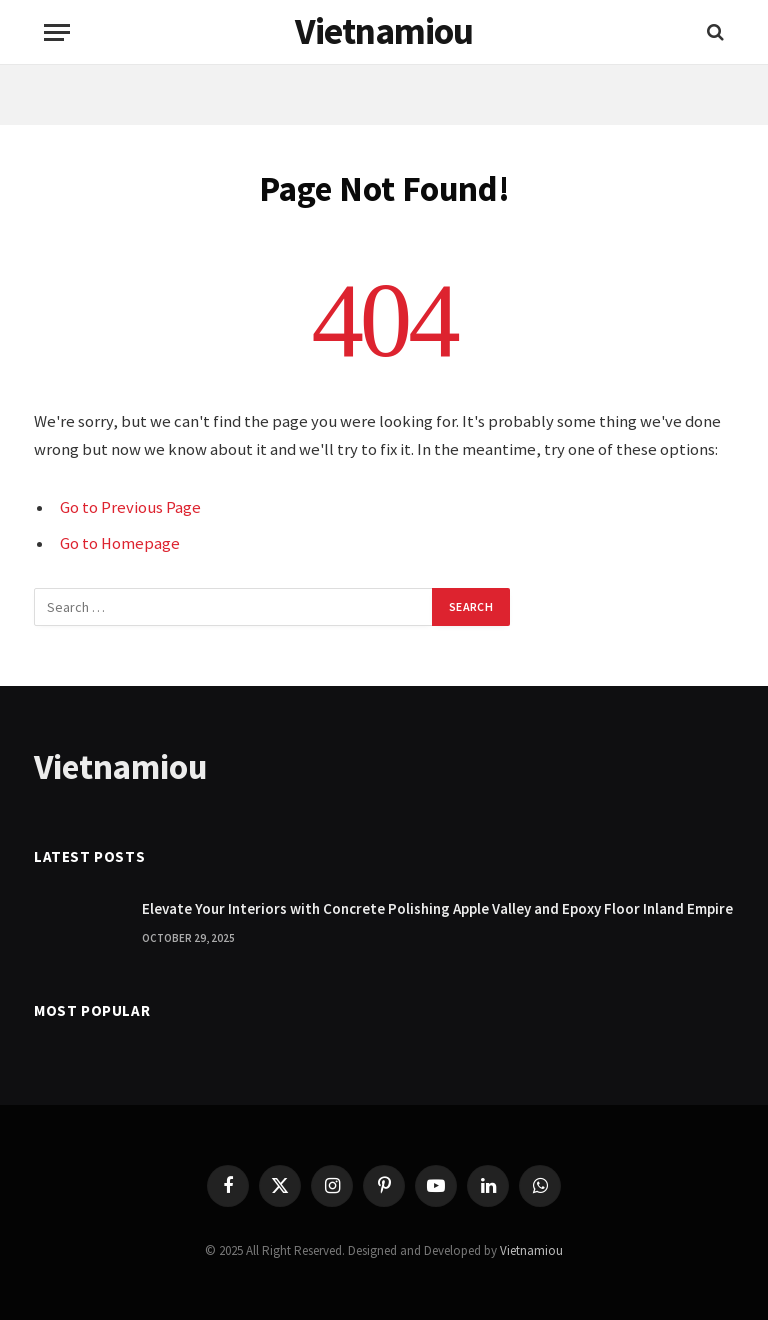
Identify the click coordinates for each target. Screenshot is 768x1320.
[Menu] (57, 32)
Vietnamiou (531, 1250)
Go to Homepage (120, 543)
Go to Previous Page (130, 507)
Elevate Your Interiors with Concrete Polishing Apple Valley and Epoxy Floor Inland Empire (437, 908)
